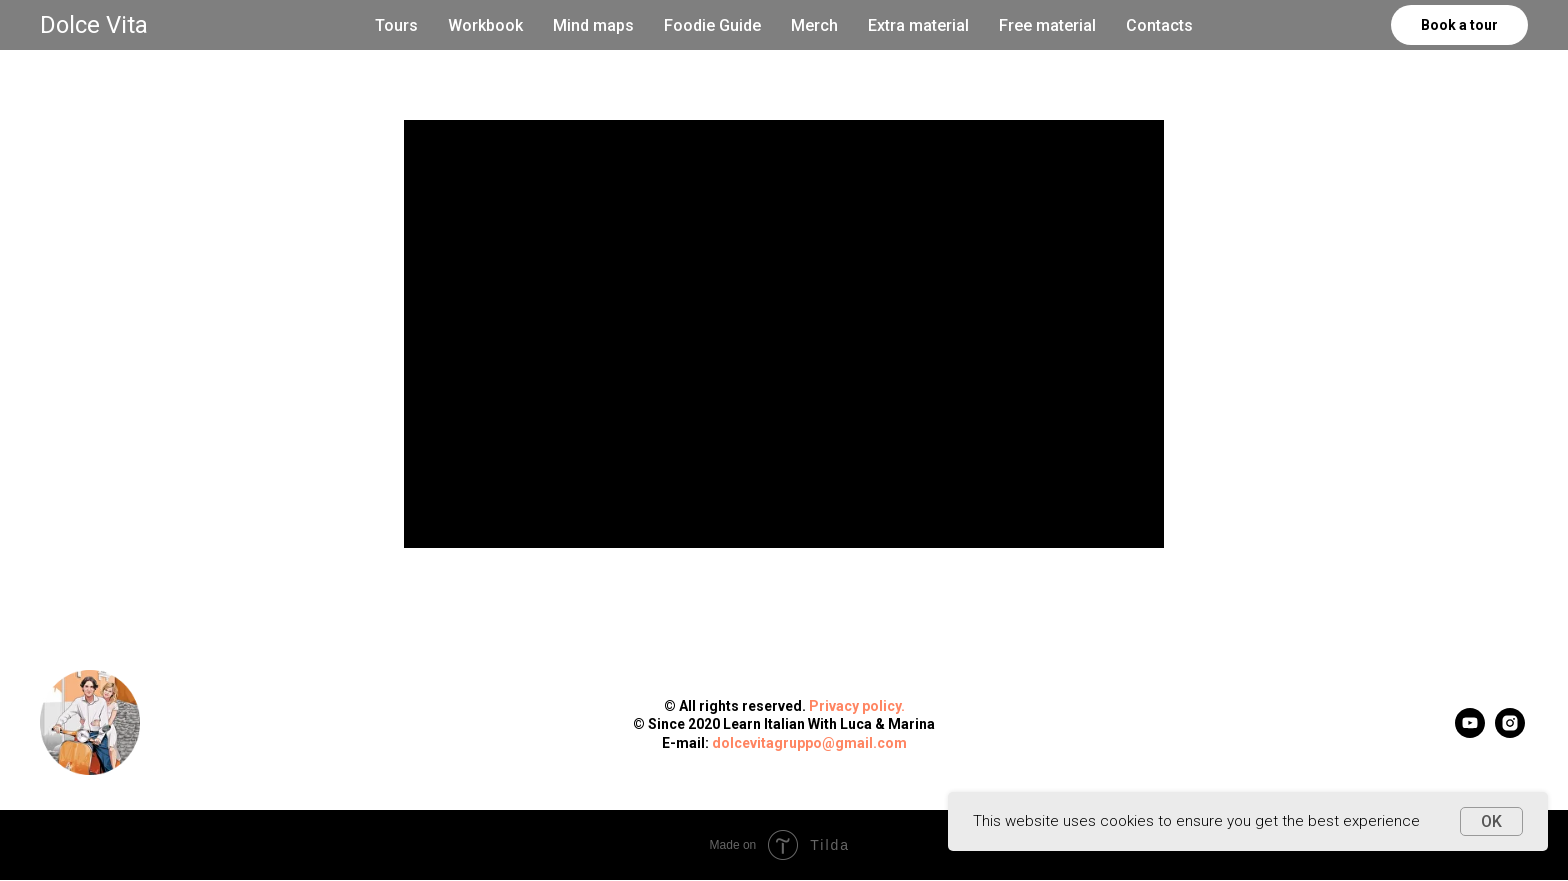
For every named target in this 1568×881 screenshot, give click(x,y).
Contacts (1159, 25)
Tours (396, 25)
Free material (1047, 25)
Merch (814, 25)
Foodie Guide (712, 25)
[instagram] (1510, 732)
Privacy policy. (857, 706)
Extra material (918, 25)
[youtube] (1470, 732)
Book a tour (1459, 25)
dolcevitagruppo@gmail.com (809, 743)
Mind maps (593, 25)
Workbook (485, 25)
